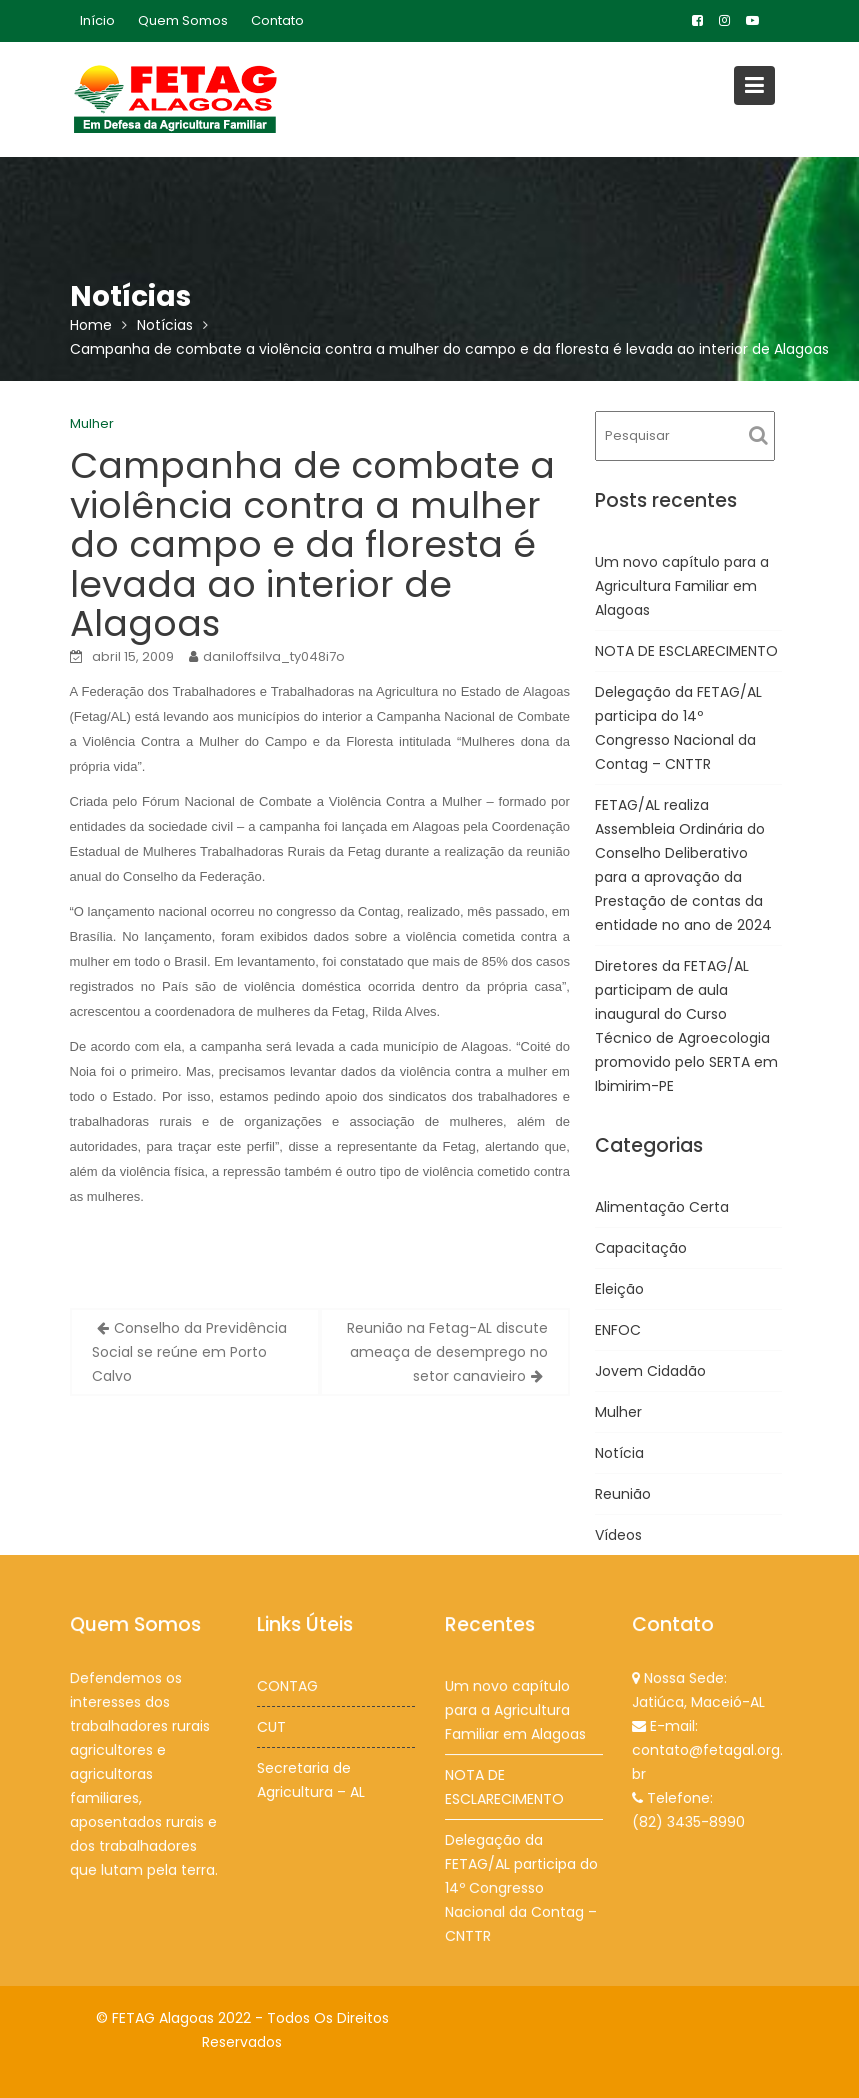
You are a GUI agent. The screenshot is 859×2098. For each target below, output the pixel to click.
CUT (272, 1726)
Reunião (623, 1494)
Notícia (619, 1453)
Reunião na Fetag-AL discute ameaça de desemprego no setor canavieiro (447, 1352)
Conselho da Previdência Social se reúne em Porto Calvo (189, 1352)
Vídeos (618, 1535)
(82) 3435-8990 (688, 1820)
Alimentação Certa (662, 1207)
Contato (277, 20)
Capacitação (641, 1248)
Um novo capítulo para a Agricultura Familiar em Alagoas (682, 586)
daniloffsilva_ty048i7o (274, 656)
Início (97, 20)
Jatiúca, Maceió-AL (698, 1702)
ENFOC (618, 1330)
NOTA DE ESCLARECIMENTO (686, 651)
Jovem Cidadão (650, 1371)
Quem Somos (183, 20)
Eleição (619, 1289)
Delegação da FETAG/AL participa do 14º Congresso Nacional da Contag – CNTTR (521, 1886)
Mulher (92, 423)
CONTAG (288, 1686)
